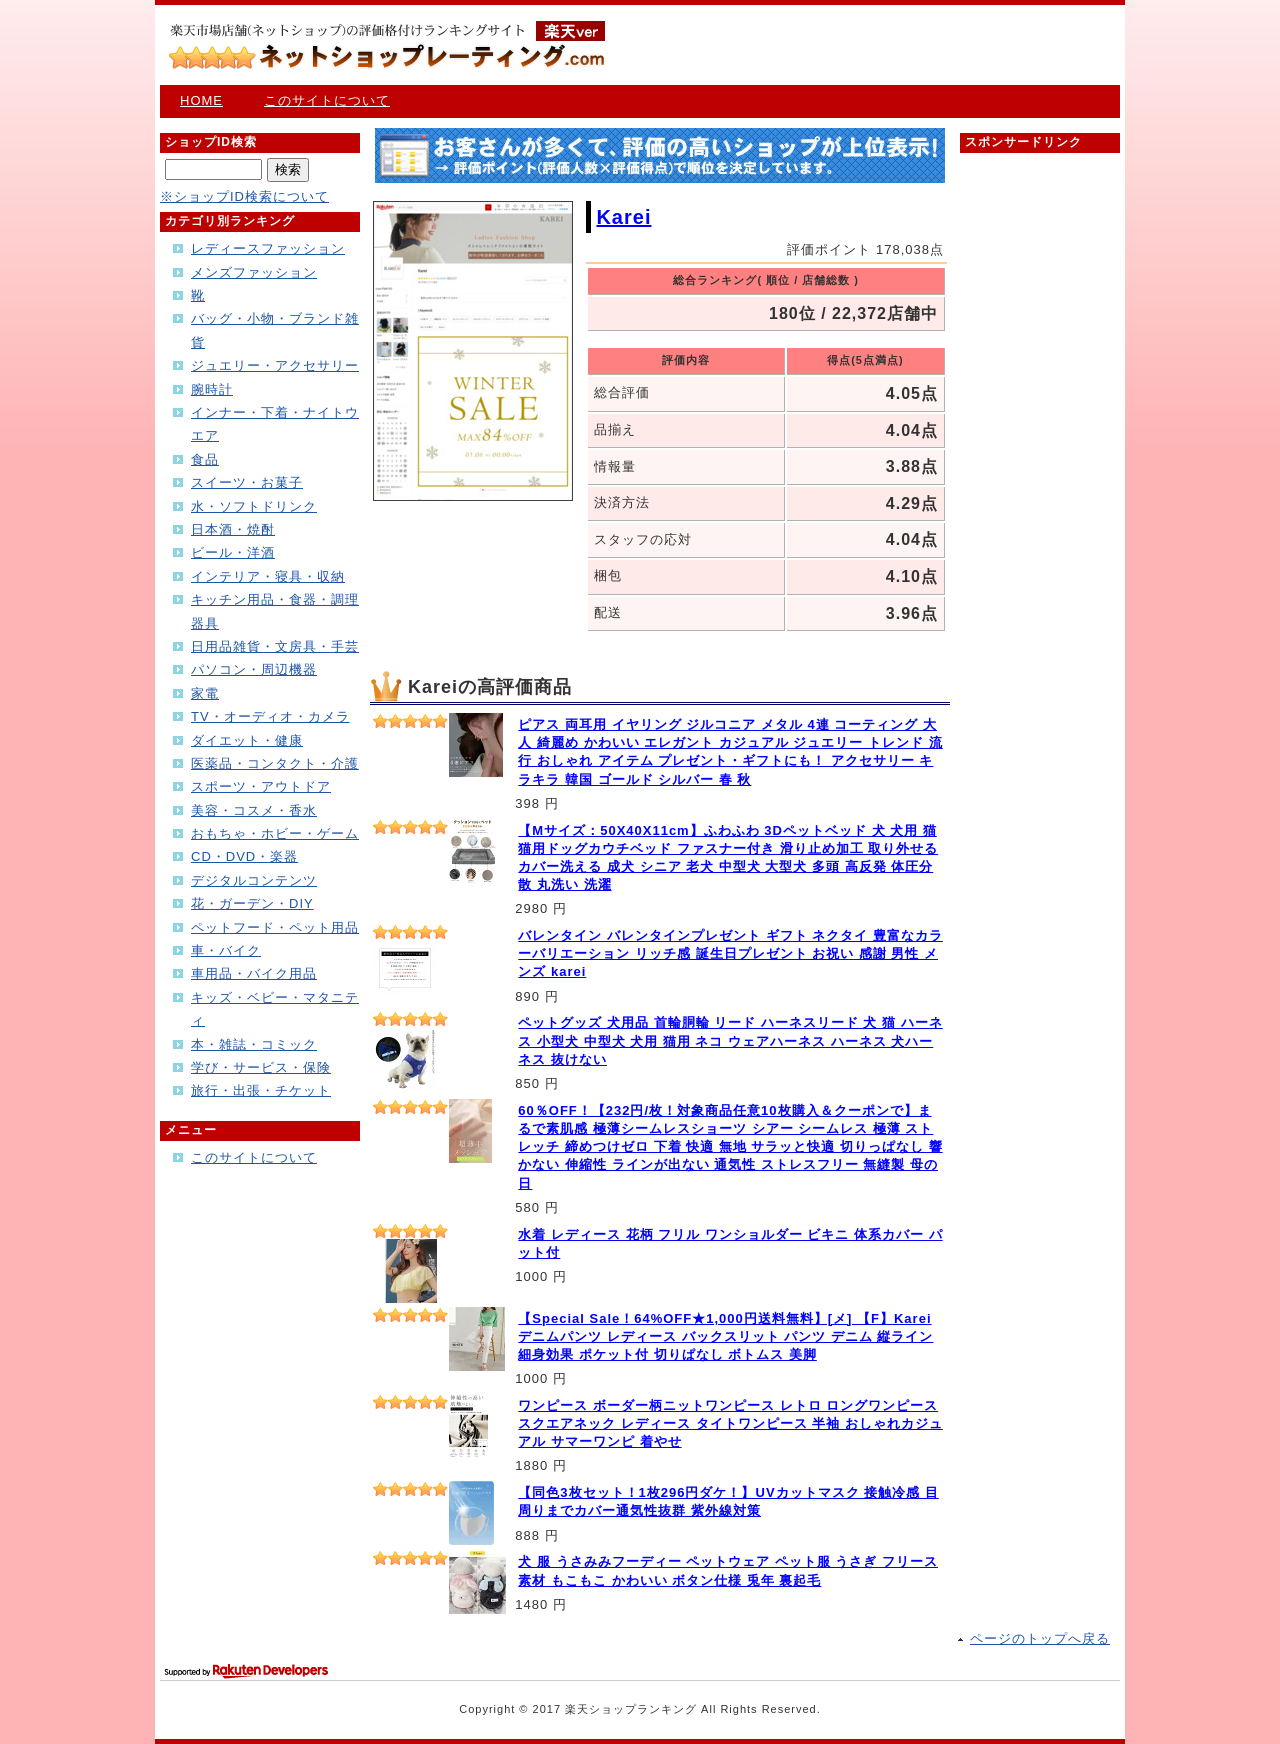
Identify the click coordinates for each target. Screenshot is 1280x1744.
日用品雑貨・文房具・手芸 (275, 646)
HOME (201, 100)
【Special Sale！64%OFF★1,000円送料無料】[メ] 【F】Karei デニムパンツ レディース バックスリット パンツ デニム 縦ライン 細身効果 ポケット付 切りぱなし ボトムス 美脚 (725, 1336)
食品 (205, 459)
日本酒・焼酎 (233, 529)
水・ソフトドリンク (254, 506)
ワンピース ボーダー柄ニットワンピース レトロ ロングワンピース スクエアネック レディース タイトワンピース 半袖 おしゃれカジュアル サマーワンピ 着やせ (730, 1423)
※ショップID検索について (244, 196)
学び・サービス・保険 (261, 1067)
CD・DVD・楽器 (244, 856)
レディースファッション (268, 248)
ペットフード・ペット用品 (275, 927)
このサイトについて (327, 100)
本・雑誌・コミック (254, 1044)
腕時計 (212, 389)
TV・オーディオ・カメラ (270, 716)
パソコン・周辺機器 (254, 669)
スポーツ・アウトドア (261, 786)
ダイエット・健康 (247, 740)
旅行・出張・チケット (261, 1090)
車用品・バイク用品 (254, 973)
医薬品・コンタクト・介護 (275, 763)
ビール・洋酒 (233, 552)
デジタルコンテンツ (254, 880)
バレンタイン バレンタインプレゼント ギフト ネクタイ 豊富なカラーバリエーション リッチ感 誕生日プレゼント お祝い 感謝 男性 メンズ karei (730, 953)
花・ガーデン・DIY (252, 903)
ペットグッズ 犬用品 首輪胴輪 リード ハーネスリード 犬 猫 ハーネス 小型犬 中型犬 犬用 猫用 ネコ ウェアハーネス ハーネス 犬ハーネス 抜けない (730, 1040)
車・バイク (226, 950)
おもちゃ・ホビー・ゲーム (275, 833)
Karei (623, 217)
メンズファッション (254, 272)
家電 (205, 693)
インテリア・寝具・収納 (268, 576)
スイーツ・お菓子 (247, 482)
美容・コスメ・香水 (254, 810)
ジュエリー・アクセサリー (275, 365)
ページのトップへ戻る (1040, 1638)
